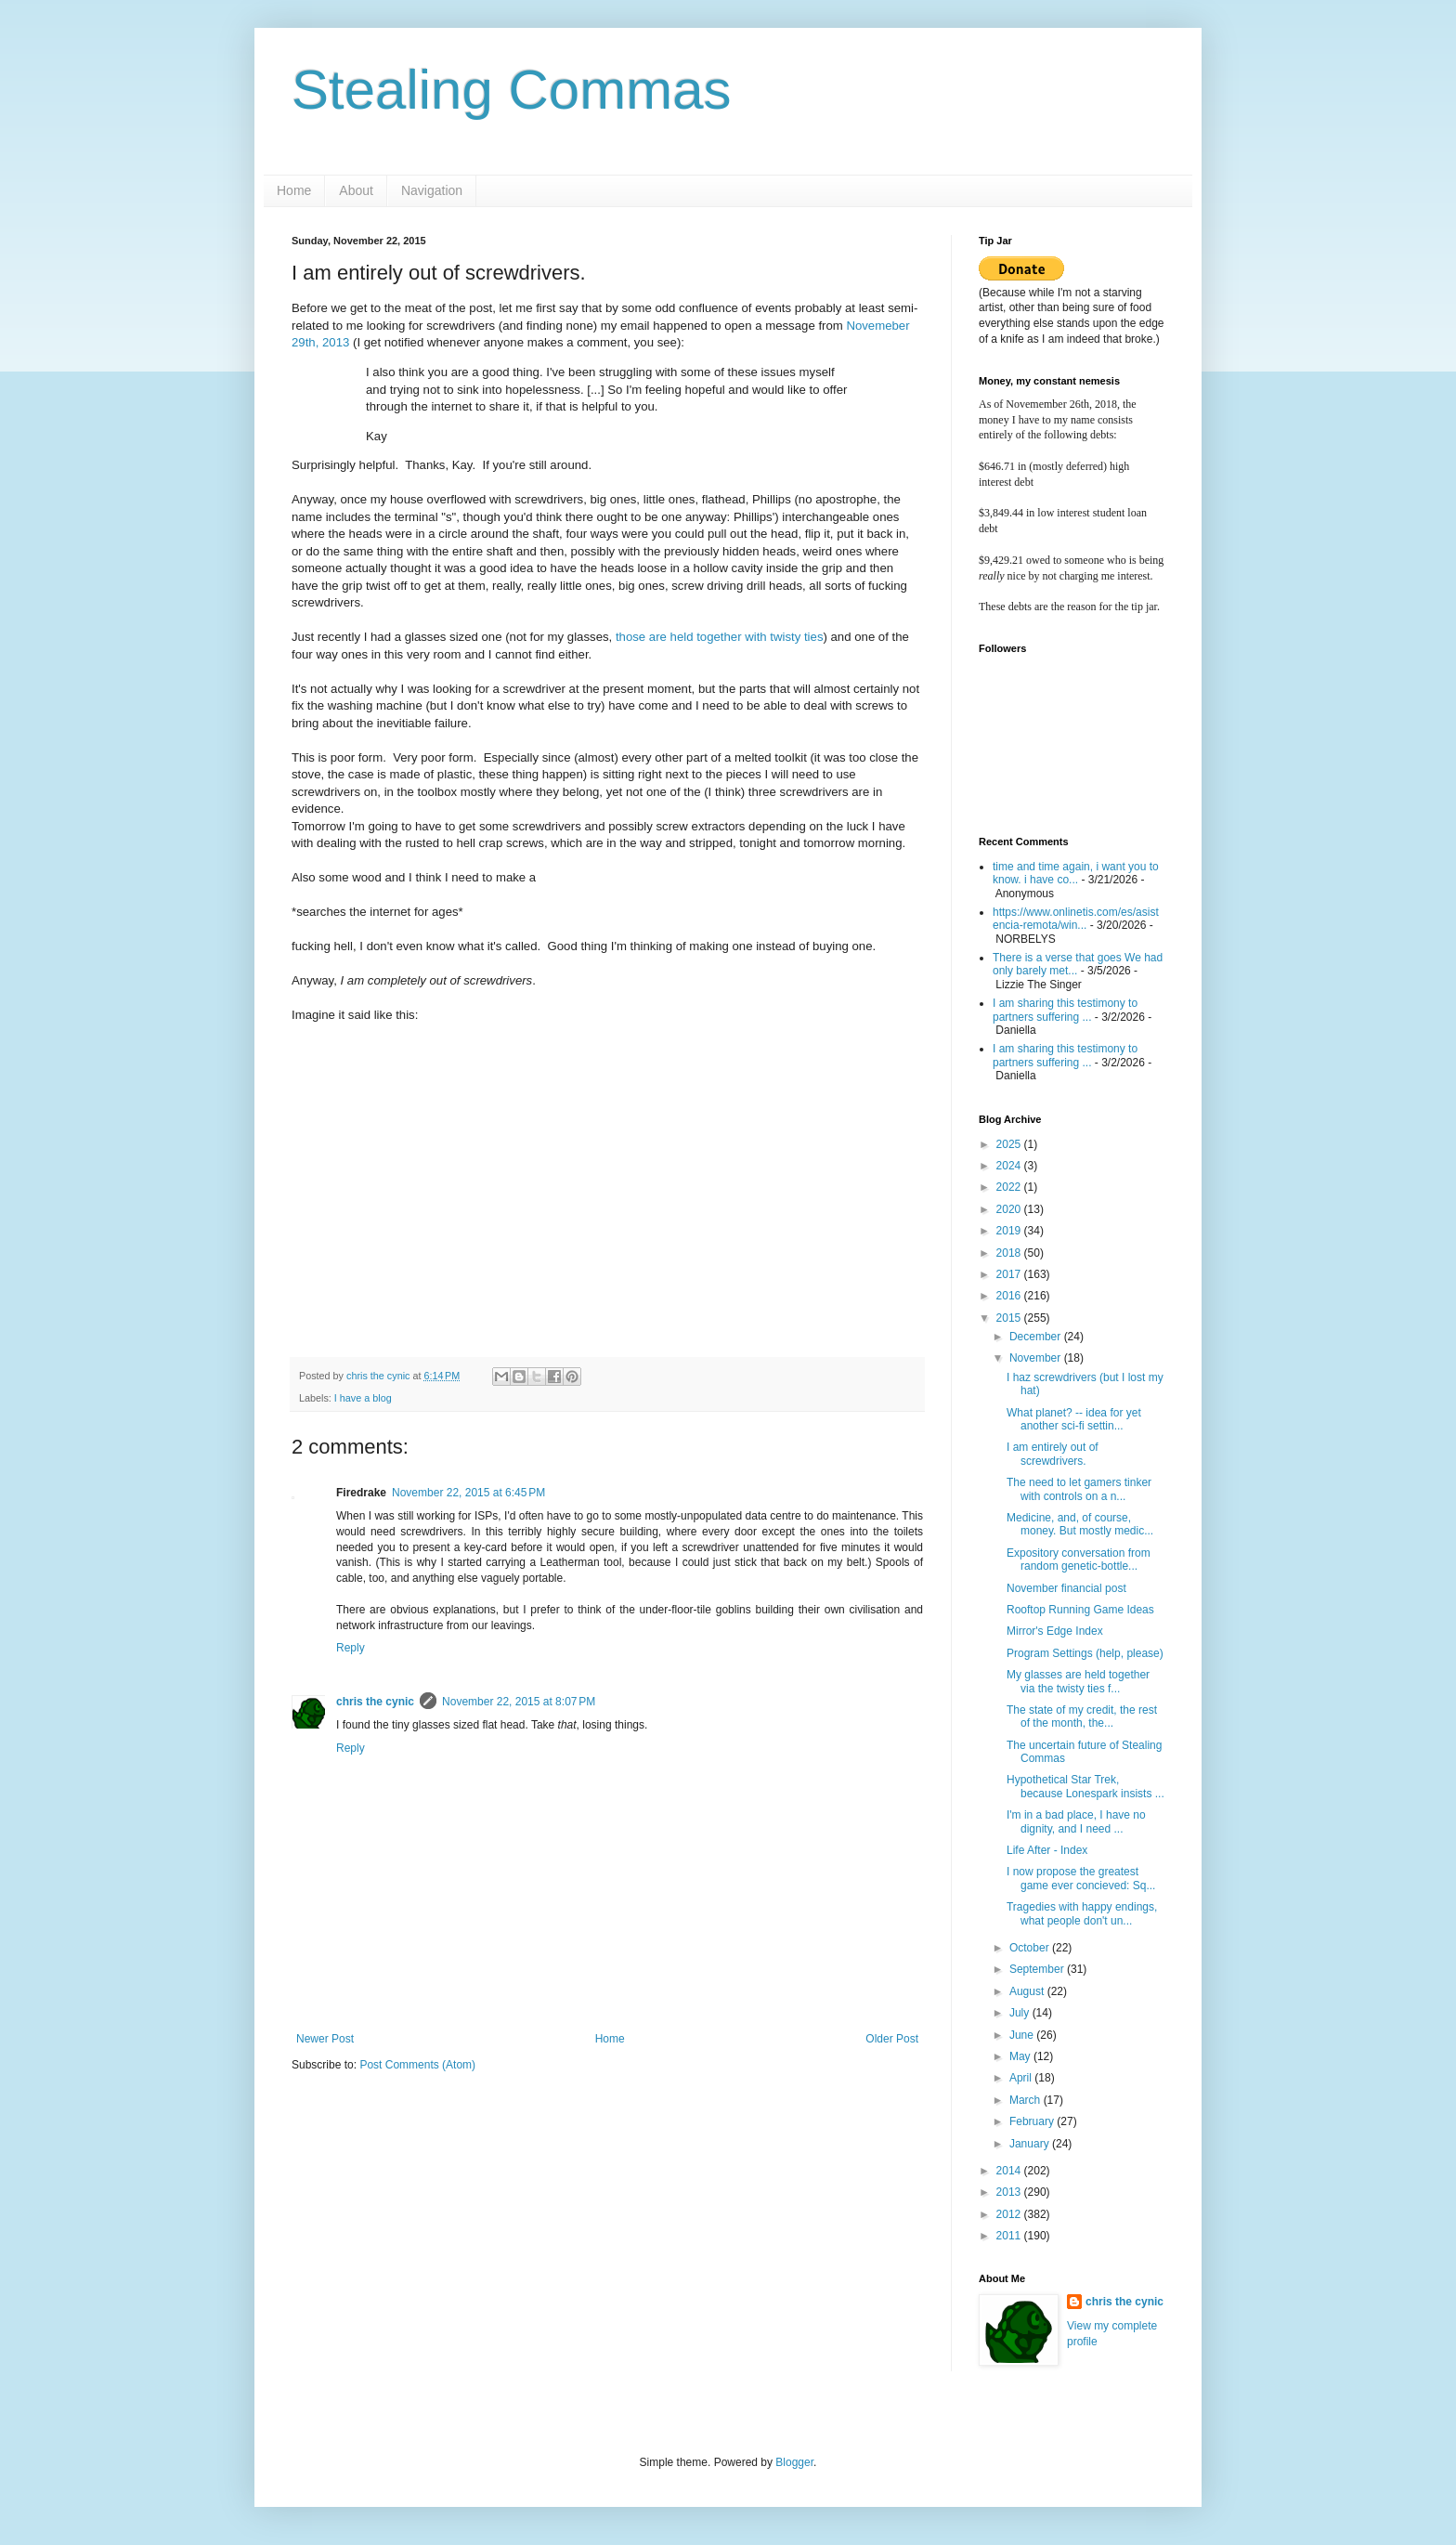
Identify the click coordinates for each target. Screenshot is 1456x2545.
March (1026, 2100)
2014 (1010, 2170)
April (1021, 2077)
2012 (1010, 2214)
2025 (1010, 1144)
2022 (1010, 1187)
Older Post (891, 2038)
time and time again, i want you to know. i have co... (1076, 873)
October (1030, 1947)
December (1036, 1336)
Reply (350, 1647)
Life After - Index (1047, 1850)
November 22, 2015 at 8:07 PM (518, 1701)
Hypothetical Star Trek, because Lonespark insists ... (1085, 1786)
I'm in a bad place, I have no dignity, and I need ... (1076, 1821)
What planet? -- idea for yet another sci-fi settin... (1074, 1419)
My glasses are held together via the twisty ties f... (1078, 1681)
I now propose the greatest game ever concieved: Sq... (1081, 1878)
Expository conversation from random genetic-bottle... (1078, 1560)
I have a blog (363, 1397)
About (356, 190)
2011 (1010, 2235)
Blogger (794, 2462)
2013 (1010, 2192)
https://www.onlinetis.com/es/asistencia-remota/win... (1076, 919)
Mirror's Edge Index (1055, 1631)
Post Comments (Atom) (417, 2064)
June (1022, 2035)
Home (294, 190)
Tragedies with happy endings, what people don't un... (1082, 1913)
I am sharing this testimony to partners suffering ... (1065, 1010)
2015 (1010, 1318)
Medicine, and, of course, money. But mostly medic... (1080, 1524)
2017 (1010, 1274)
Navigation (431, 190)
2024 (1010, 1165)
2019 (1010, 1230)
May (1021, 2056)
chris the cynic (375, 1701)
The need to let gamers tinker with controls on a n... (1079, 1489)
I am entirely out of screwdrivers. (1052, 1454)
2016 (1010, 1295)
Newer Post (325, 2038)
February (1033, 2121)
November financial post (1066, 1588)
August (1028, 1991)
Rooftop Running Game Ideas (1080, 1609)
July (1021, 2012)
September (1038, 1969)
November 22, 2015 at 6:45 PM (468, 1492)
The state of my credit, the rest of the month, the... (1082, 1716)
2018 (1010, 1252)
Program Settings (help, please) (1085, 1653)
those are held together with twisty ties (720, 637)
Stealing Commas (512, 90)
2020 (1010, 1209)
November (1036, 1357)
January (1030, 2143)
